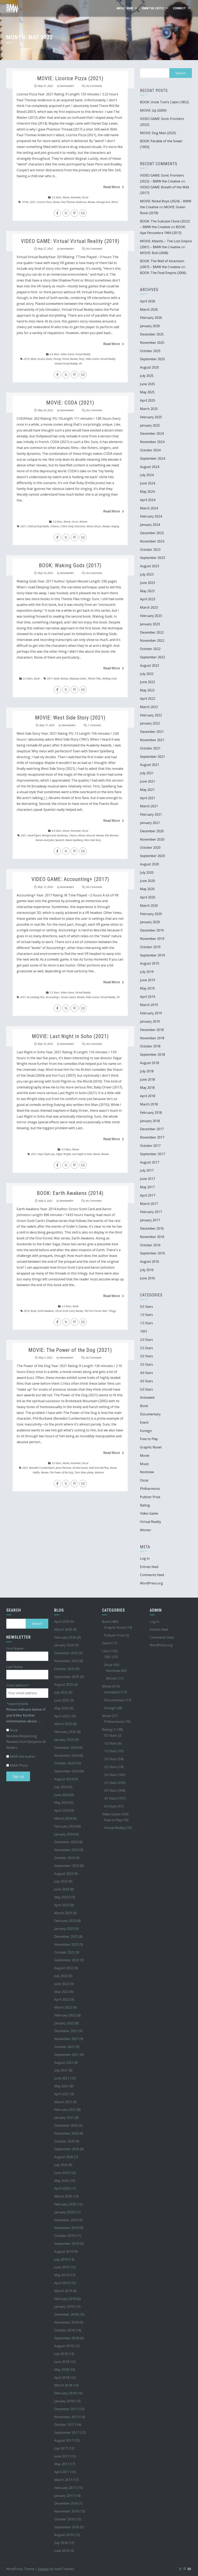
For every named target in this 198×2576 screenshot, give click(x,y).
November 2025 (152, 342)
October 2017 (150, 1145)
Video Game (67, 354)
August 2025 (149, 367)
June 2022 (147, 682)
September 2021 (152, 756)
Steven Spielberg (74, 840)
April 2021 (147, 798)
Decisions (80, 526)
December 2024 (152, 433)
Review (91, 202)
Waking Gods (109, 678)
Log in (145, 1558)
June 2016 (147, 1278)
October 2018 (150, 1046)
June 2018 (147, 1079)
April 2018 (147, 1096)
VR (80, 363)
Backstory (62, 835)
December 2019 (152, 930)
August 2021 (149, 764)
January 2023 (150, 624)
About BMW (124, 8)
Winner (83, 521)
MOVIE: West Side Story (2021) (70, 718)
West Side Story (92, 840)
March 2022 (149, 707)
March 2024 (149, 508)
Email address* (17, 1685)
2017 (50, 678)
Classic (73, 835)
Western (99, 1472)
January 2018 (150, 1121)
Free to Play (149, 1439)
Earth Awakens (46, 1311)
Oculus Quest (44, 359)
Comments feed (152, 1575)
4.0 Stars (56, 830)
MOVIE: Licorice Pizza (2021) (70, 78)
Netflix (36, 1472)
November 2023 (152, 541)
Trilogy (112, 1311)
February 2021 (151, 814)
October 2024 (150, 450)
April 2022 (147, 698)
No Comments (94, 86)
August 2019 (149, 963)
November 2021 (152, 740)
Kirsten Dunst (80, 1468)
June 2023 (147, 582)
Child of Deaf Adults (38, 526)
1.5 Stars (146, 1323)
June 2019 (147, 980)
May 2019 (147, 988)
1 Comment (94, 725)
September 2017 (152, 1154)
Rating (145, 1505)
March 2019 (149, 1005)
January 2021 (150, 823)
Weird (114, 202)
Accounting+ (53, 997)
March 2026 (149, 309)
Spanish (59, 840)
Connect (179, 8)
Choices (54, 526)
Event (144, 1422)
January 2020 (150, 922)
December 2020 (152, 831)
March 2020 (149, 905)
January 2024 (150, 524)
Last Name (14, 1667)
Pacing (57, 359)
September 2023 (152, 557)
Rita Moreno (111, 835)
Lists (105, 1651)
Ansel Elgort (34, 835)
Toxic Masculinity (84, 1472)
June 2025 (147, 384)
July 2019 (147, 971)
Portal (65, 359)
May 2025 (147, 392)
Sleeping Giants (77, 678)
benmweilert (67, 86)
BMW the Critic (153, 8)
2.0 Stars (146, 1339)
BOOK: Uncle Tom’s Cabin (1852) (164, 102)
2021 (33, 202)
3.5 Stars (56, 197)
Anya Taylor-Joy (46, 1154)
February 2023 (151, 616)
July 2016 (147, 1270)
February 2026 (151, 317)
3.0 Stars (56, 1463)
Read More (113, 187)
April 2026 (147, 301)
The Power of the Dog (61, 1472)
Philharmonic (150, 1488)
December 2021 (152, 731)
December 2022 (152, 632)
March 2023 (149, 607)
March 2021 (149, 806)
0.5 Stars (146, 1306)
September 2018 (152, 1054)
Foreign (146, 1431)
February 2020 (151, 914)
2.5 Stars (28, 678)
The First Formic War (95, 1311)
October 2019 (150, 947)
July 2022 (147, 674)
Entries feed (149, 1567)
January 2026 (150, 326)
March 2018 (149, 1104)
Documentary (150, 1414)
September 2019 (152, 955)
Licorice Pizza (44, 202)
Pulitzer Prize (150, 1497)
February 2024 (151, 516)
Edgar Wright (63, 1154)
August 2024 (149, 467)
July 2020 (147, 872)
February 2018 (151, 1112)
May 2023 (147, 591)
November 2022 (152, 640)
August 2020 (149, 864)
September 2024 (152, 458)
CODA (63, 526)
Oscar (85, 197)
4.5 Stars (54, 354)
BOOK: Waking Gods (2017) (70, 565)
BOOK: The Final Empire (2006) (163, 273)
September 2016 (152, 1253)
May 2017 (147, 1187)
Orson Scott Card (64, 1311)
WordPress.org (151, 1583)
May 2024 (147, 491)
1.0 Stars (146, 1314)
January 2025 (150, 425)
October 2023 (150, 549)
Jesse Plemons (63, 1468)
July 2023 (147, 574)
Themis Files (94, 678)
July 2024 (147, 475)
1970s (25, 202)
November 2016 (152, 1237)
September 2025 (152, 359)
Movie (66, 197)
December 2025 (152, 334)
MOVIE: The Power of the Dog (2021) (70, 1350)
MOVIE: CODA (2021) (70, 403)
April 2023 (147, 599)
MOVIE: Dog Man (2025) (158, 133)
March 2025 (149, 409)
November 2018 (152, 1038)
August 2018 (149, 1063)
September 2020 (152, 856)
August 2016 (149, 1261)
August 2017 (149, 1162)
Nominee (76, 197)
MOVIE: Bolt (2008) (154, 253)
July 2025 (147, 375)
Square (43, 2569)
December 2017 (152, 1129)
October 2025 (150, 351)
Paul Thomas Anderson (73, 202)
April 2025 (147, 400)
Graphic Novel (150, 1447)
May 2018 (147, 1087)
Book (37, 678)
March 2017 (149, 1203)
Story (81, 359)
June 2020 (147, 881)
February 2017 (151, 1212)
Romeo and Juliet (45, 840)
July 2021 (147, 773)
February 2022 (151, 715)
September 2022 (152, 657)
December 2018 (152, 1030)
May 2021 (147, 789)
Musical (90, 835)
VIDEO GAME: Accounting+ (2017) (70, 879)
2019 (26, 359)
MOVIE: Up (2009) (153, 110)
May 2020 (147, 889)
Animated (147, 1397)
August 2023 (149, 566)
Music (98, 526)
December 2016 (152, 1228)
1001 (143, 1331)
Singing (115, 526)
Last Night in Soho (82, 1154)
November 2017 (152, 1137)
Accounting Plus (36, 997)
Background (49, 835)
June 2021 (147, 781)
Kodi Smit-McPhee (99, 1468)
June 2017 (147, 1178)
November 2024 (152, 442)
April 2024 (147, 500)
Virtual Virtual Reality (66, 363)
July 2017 (147, 1170)
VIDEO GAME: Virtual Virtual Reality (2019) (70, 241)
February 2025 (151, 417)
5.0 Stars (57, 521)
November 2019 (152, 938)
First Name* (15, 1648)
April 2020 (147, 897)
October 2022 (150, 649)
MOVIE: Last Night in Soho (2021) (70, 1036)
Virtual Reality (82, 354)
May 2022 (147, 690)
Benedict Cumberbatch (42, 1468)
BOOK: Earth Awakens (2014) (70, 1193)
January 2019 (150, 1021)
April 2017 (147, 1195)
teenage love (103, 202)
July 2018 (147, 1071)
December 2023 (152, 533)
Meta (33, 359)
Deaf (70, 526)
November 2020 (152, 839)
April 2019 (147, 996)
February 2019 (151, 1013)
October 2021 (150, 748)
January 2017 (150, 1220)
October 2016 (150, 1245)
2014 (26, 1311)
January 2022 (150, 723)
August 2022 (149, 665)
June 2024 (147, 483)
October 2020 (150, 847)
